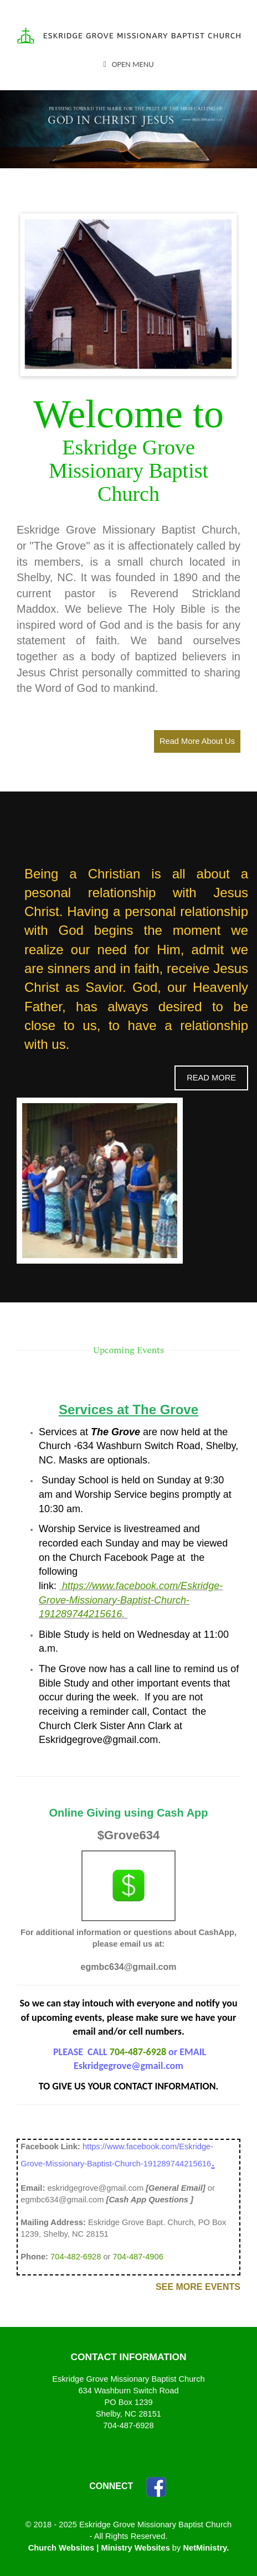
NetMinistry (205, 2547)
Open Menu (128, 64)
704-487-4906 (138, 2256)
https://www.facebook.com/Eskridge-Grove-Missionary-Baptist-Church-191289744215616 (131, 1600)
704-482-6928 (75, 2256)
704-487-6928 (138, 2052)
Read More (211, 1077)
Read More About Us (197, 741)
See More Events (198, 2286)
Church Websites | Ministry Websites (100, 2547)
